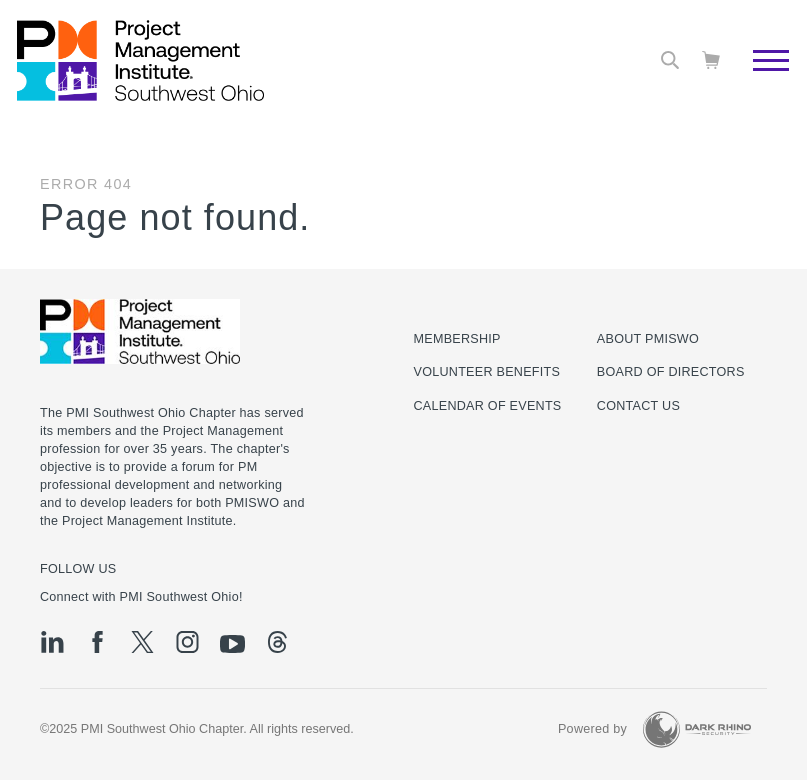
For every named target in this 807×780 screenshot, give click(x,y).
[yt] (232, 644)
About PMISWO (648, 339)
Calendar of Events (488, 406)
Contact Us (638, 406)
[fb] (97, 642)
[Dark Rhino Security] (697, 729)
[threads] (277, 642)
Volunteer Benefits (487, 372)
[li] (52, 642)
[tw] (142, 642)
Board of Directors (671, 372)
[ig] (187, 642)
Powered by (592, 729)
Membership (457, 339)
